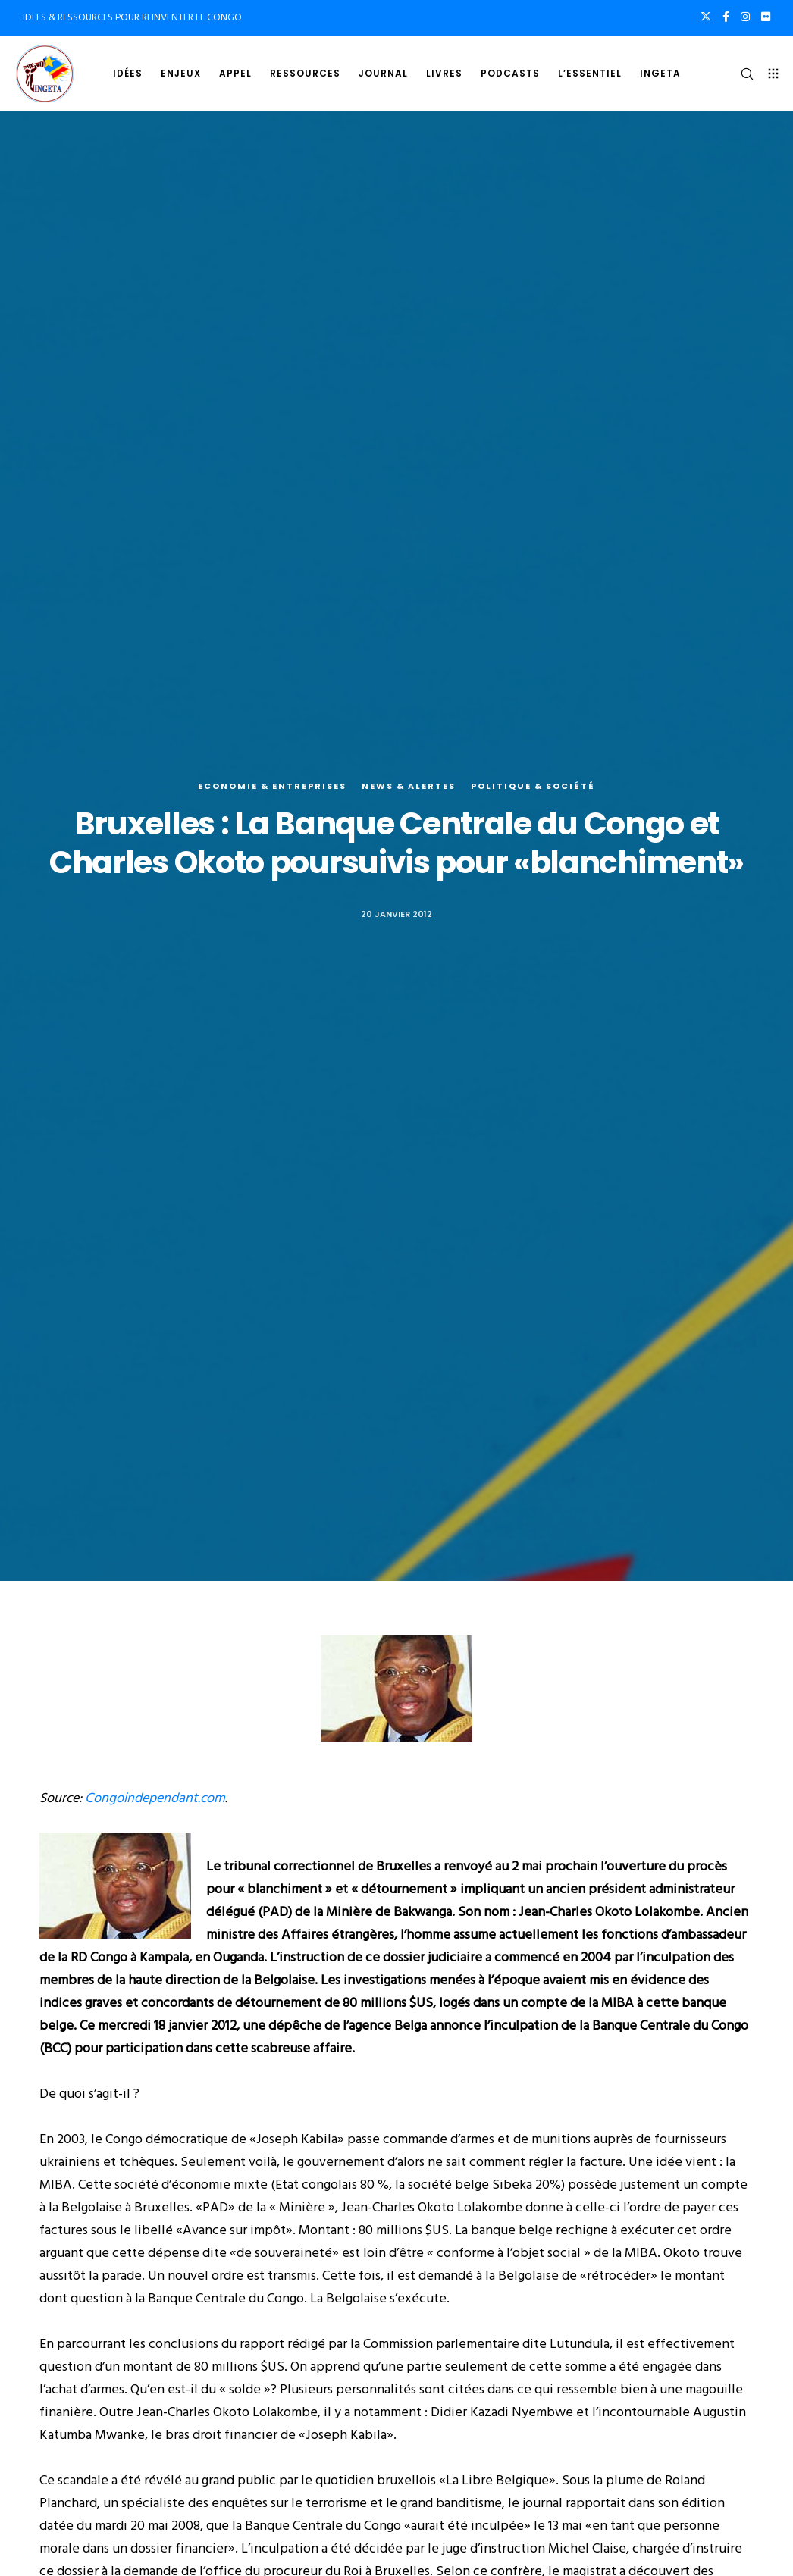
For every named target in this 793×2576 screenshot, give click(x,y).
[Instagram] (745, 16)
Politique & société (533, 786)
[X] (706, 16)
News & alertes (409, 786)
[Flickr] (765, 16)
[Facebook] (725, 16)
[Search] (740, 73)
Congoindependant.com (155, 1798)
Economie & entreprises (272, 786)
